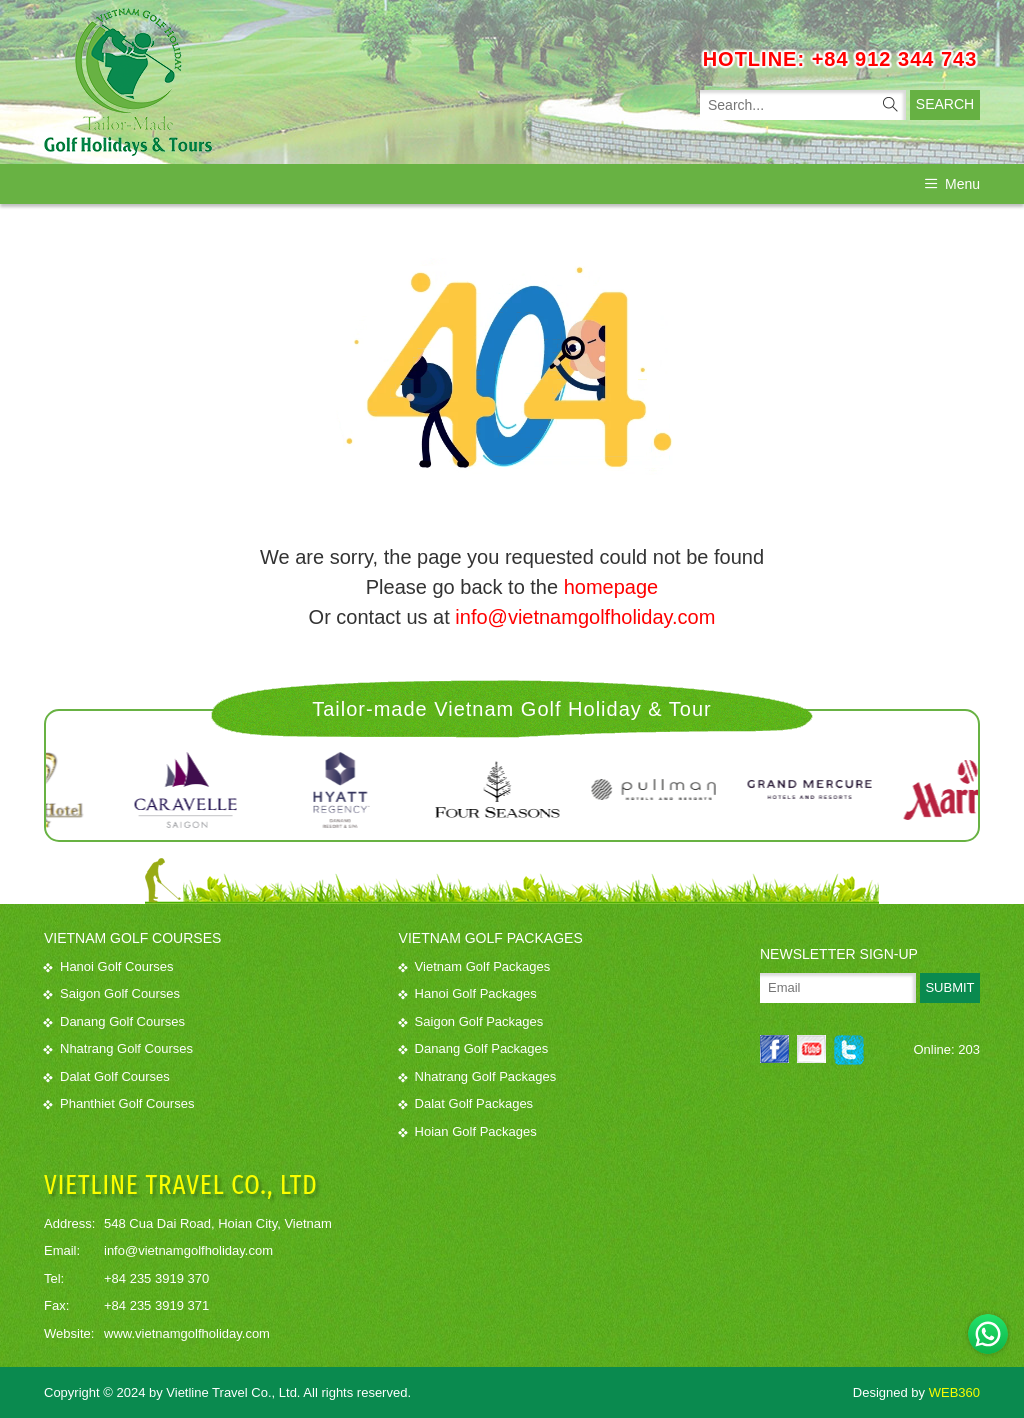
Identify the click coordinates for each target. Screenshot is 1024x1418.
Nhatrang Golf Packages (478, 1076)
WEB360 (954, 1392)
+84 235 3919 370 (156, 1277)
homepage (611, 587)
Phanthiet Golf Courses (119, 1103)
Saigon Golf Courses (112, 993)
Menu (952, 184)
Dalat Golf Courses (107, 1076)
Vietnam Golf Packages (475, 966)
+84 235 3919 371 (156, 1305)
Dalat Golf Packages (466, 1103)
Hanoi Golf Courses (108, 966)
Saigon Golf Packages (471, 1021)
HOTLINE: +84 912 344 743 (840, 59)
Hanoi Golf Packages (468, 993)
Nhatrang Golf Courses (118, 1048)
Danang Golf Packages (474, 1048)
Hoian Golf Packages (468, 1131)
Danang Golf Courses (114, 1021)
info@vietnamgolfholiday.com (585, 617)
